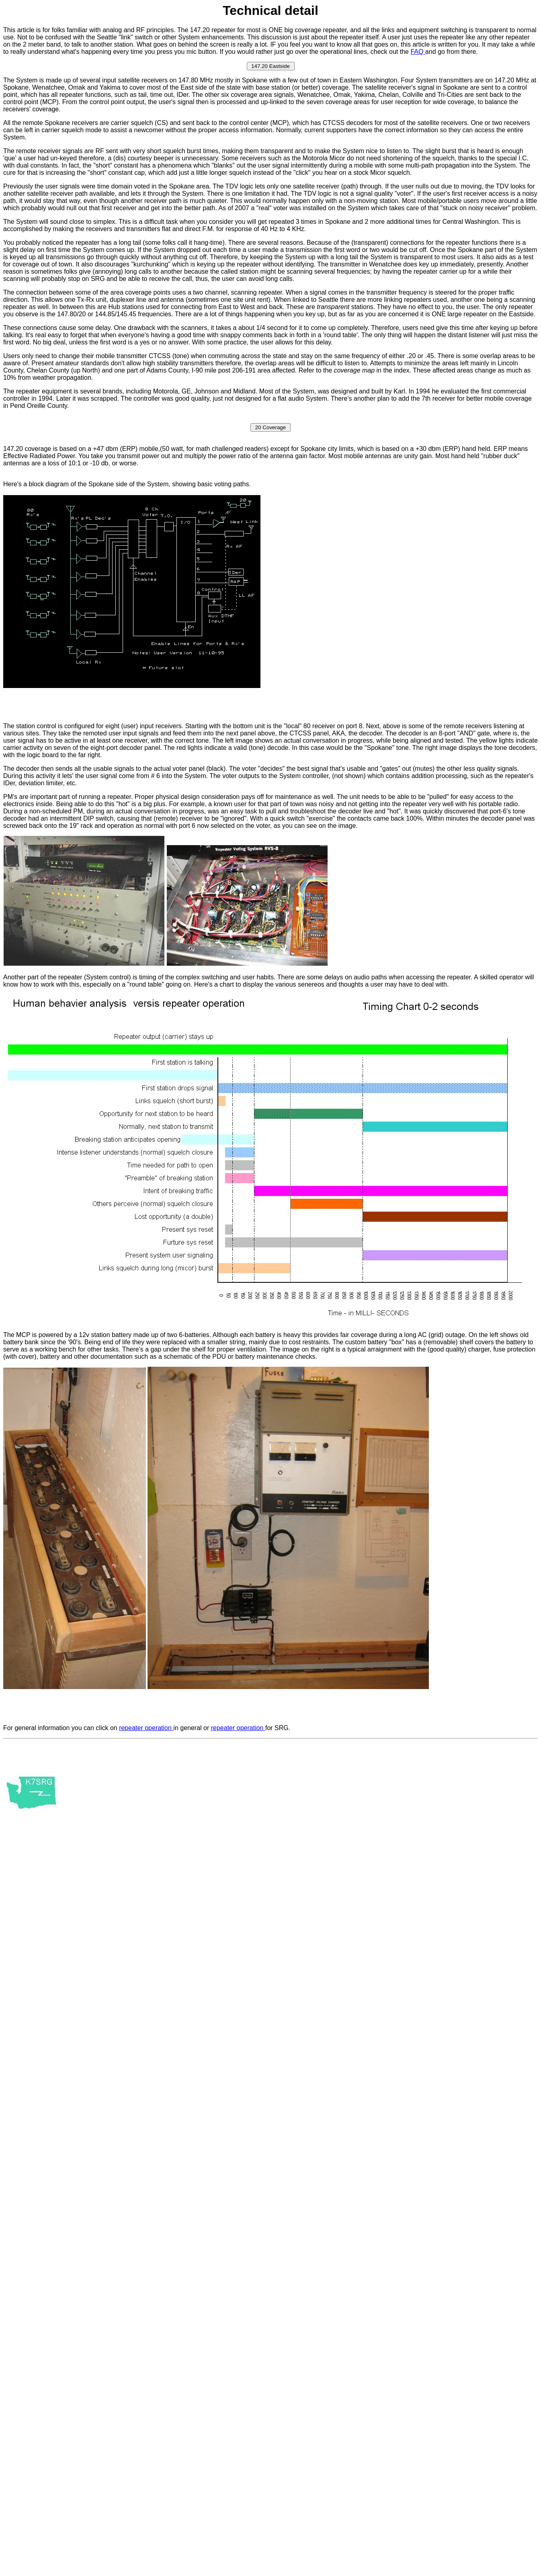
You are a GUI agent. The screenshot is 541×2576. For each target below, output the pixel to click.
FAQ (417, 51)
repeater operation (146, 1727)
